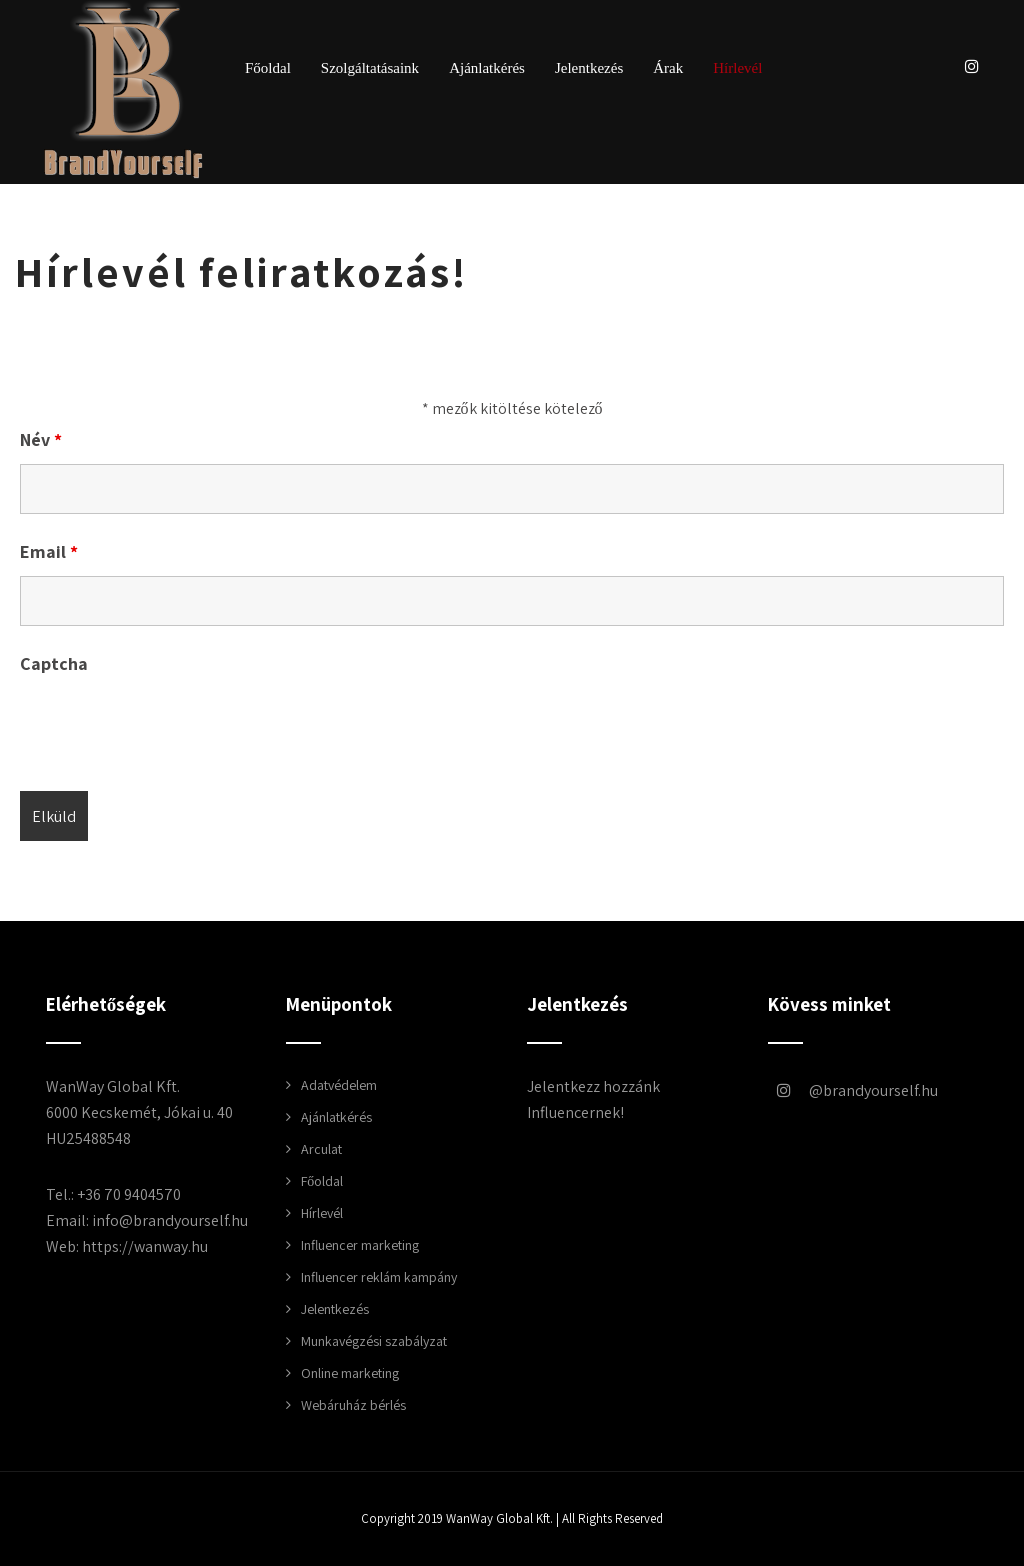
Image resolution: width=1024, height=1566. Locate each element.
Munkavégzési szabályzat (374, 1341)
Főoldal (268, 68)
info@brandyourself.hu (170, 1220)
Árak (668, 68)
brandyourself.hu (839, 1090)
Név (41, 439)
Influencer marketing (360, 1245)
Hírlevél (737, 68)
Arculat (321, 1149)
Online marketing (350, 1373)
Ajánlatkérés (487, 68)
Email (49, 551)
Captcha (54, 663)
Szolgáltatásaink (370, 68)
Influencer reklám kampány (379, 1277)
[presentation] (172, 727)
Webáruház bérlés (353, 1405)
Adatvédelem (339, 1085)
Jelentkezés (589, 68)
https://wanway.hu (145, 1246)
